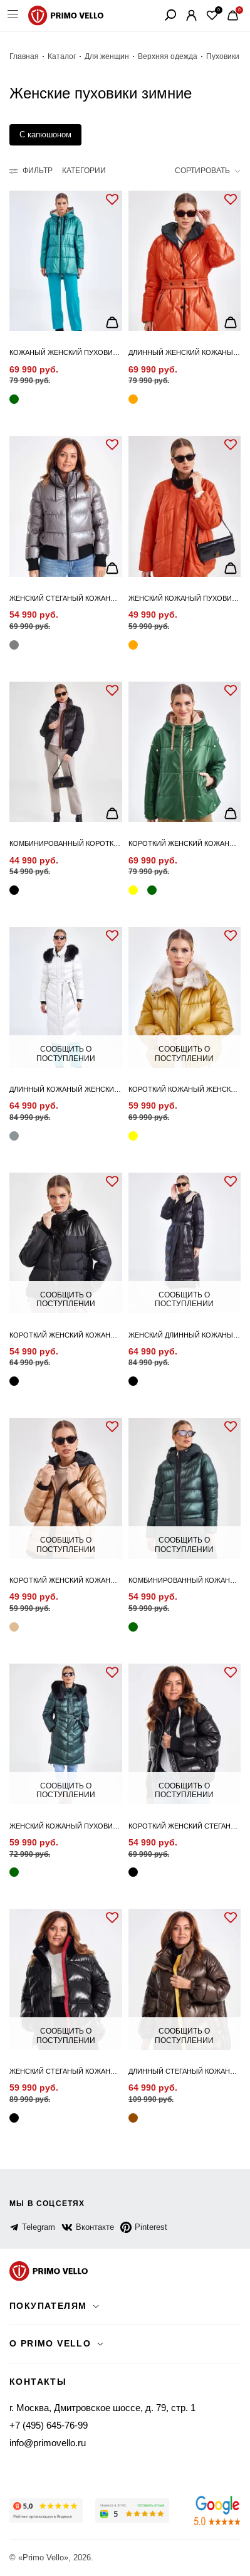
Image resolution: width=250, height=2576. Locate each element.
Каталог (62, 56)
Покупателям (47, 2306)
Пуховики (222, 56)
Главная (24, 56)
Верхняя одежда (167, 56)
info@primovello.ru (47, 2442)
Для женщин (107, 56)
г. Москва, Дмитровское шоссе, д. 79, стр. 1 (102, 2407)
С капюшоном (45, 134)
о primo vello (50, 2343)
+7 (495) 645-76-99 (48, 2425)
